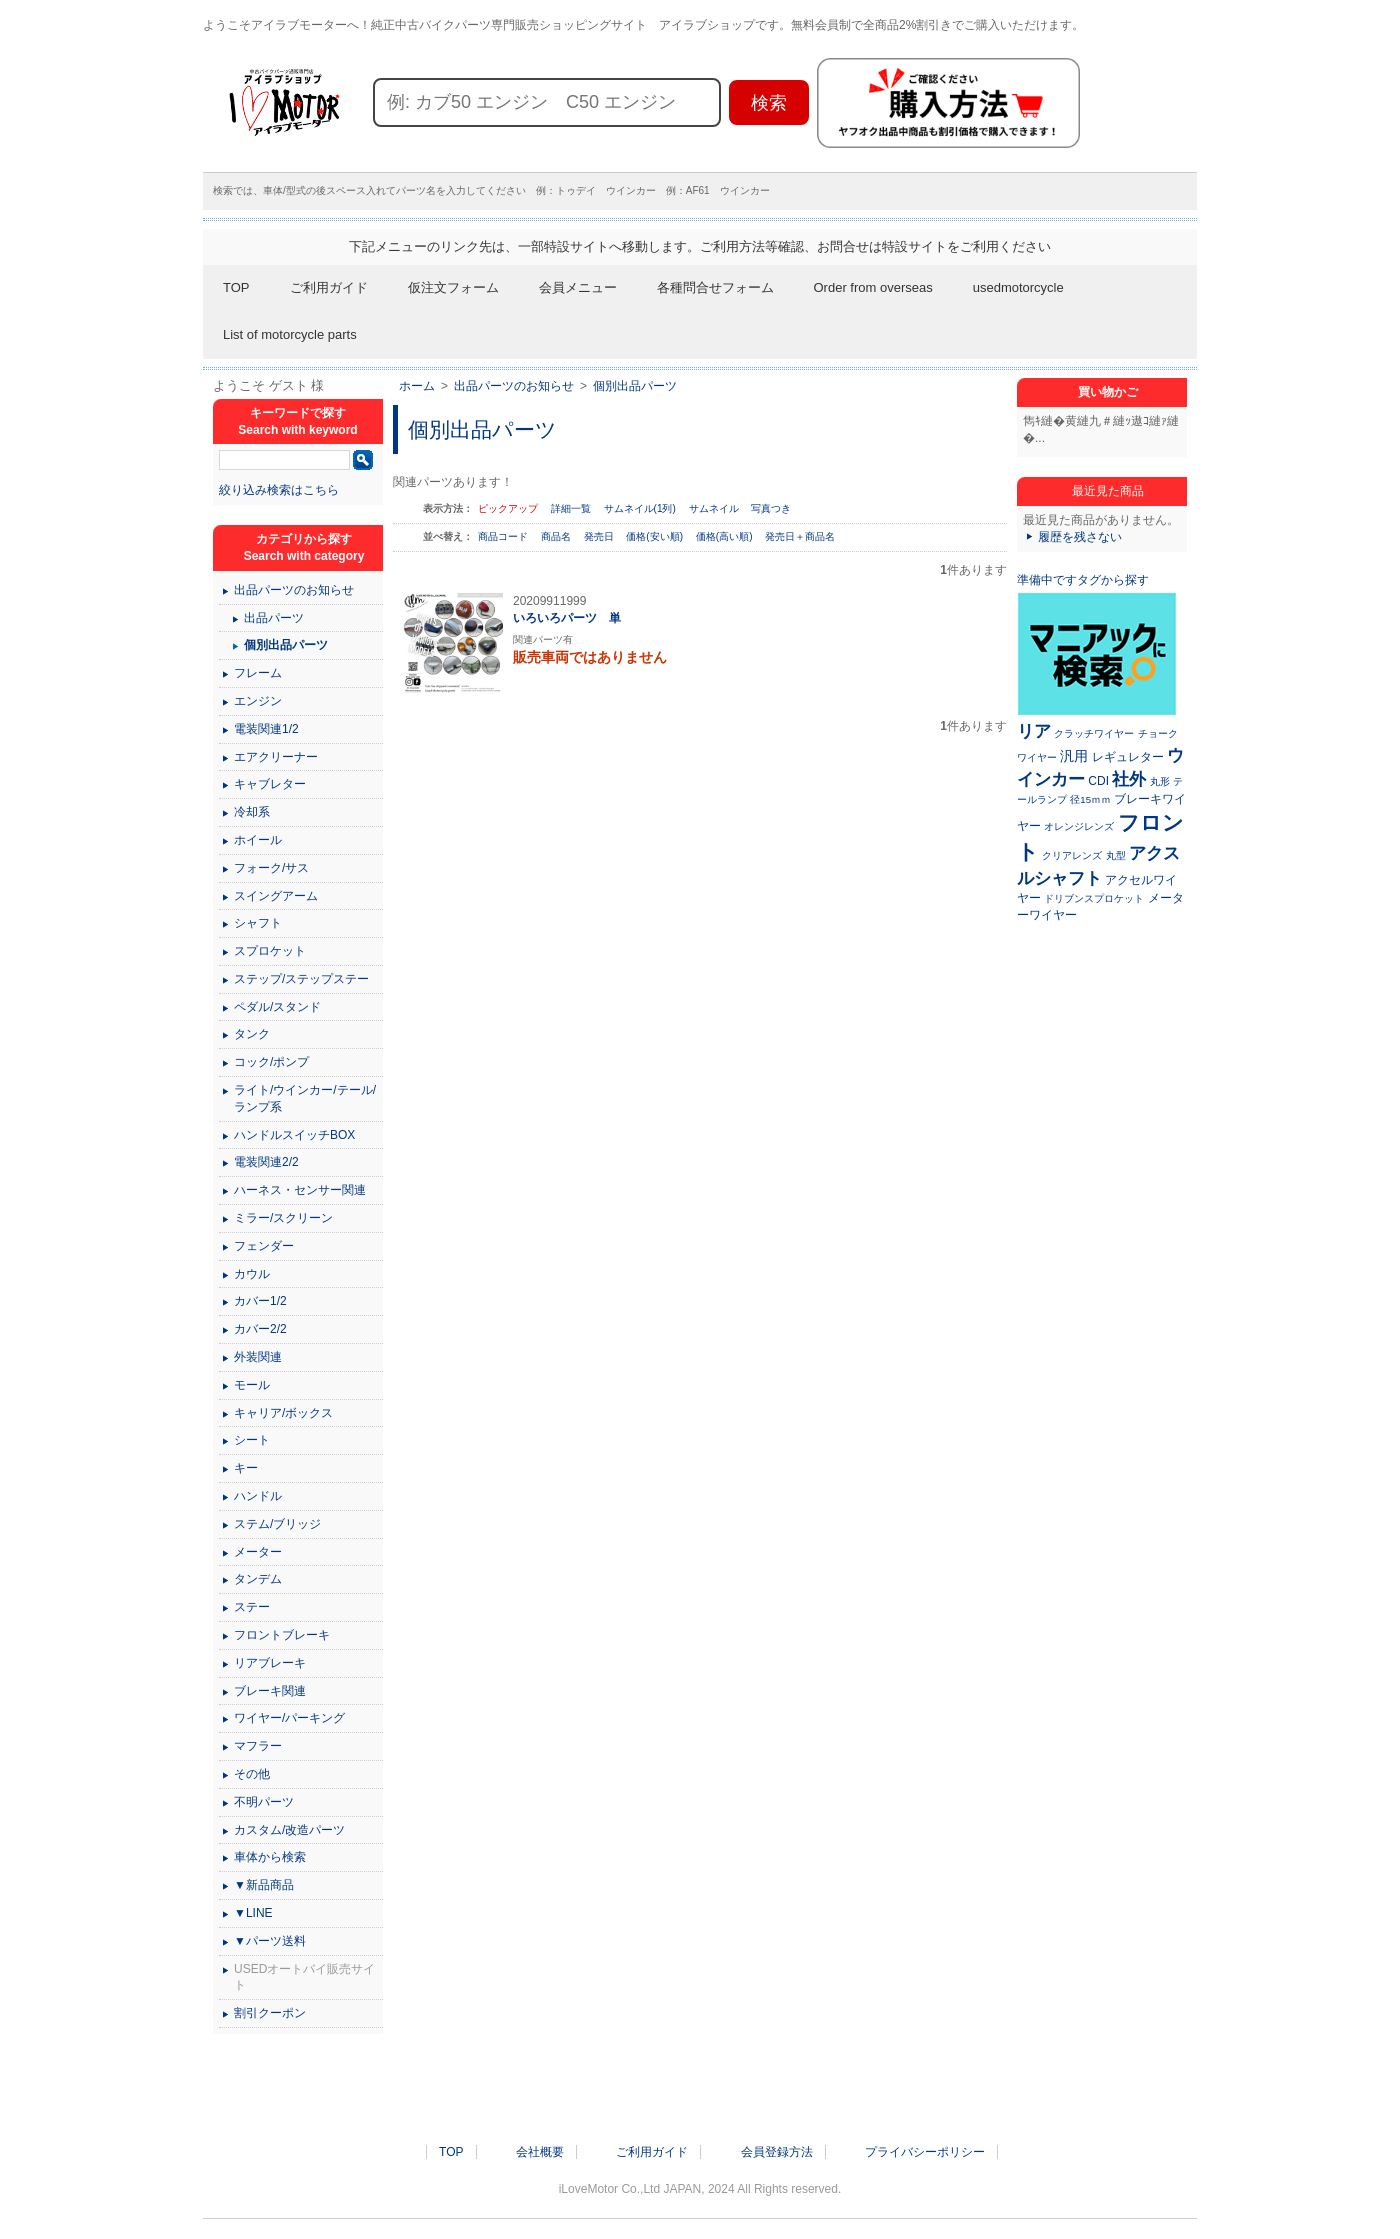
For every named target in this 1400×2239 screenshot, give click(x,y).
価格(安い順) (655, 536)
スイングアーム (276, 896)
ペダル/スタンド (277, 1007)
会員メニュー (578, 287)
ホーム (417, 386)
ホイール (258, 840)
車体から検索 (270, 1857)
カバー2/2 (260, 1329)
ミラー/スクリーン (283, 1218)
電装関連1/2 (266, 729)
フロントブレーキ (282, 1635)
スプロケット (270, 951)
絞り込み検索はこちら (279, 490)
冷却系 (252, 812)
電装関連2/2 (266, 1162)
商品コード (504, 536)
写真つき (771, 508)
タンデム (258, 1579)
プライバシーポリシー (925, 2152)
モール (252, 1385)
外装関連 (258, 1357)
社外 (1129, 779)
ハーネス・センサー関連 (300, 1190)
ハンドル (258, 1496)
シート (252, 1440)
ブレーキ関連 (270, 1691)
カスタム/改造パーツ (289, 1830)
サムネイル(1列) (640, 508)
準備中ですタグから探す (1083, 580)
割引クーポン (270, 2013)
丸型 (1116, 855)
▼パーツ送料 (270, 1941)
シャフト (258, 923)
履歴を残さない (1080, 537)
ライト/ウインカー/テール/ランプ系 (305, 1098)
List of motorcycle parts (290, 334)
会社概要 (540, 2152)
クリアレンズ (1072, 855)
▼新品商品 (264, 1885)
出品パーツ (274, 618)
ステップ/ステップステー (301, 979)
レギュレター (1128, 757)
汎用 (1074, 756)
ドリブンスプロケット (1094, 898)
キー (246, 1468)
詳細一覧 (571, 508)
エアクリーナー (276, 757)
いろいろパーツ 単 (567, 618)
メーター (258, 1552)
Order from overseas (873, 287)
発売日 (600, 536)
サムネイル (714, 508)
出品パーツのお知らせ (514, 386)
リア (1034, 731)
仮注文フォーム (453, 287)
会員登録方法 (777, 2152)
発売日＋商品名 (800, 536)
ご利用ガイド (329, 287)
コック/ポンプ (271, 1062)
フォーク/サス (271, 868)
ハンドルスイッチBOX (294, 1135)
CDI (1098, 781)
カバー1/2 (260, 1301)
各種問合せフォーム (715, 287)
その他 (252, 1774)
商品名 (557, 536)
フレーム (258, 673)
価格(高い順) (725, 536)
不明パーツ (264, 1802)
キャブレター (270, 784)
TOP (236, 287)
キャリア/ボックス (283, 1413)
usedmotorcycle (1018, 287)
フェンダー (264, 1246)
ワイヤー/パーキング (289, 1718)
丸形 (1160, 781)
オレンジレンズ (1079, 826)
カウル (252, 1274)
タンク (252, 1034)
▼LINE (253, 1913)
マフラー (258, 1746)
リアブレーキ (270, 1663)
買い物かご (1108, 392)
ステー (252, 1607)
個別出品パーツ (635, 386)
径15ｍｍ (1090, 799)
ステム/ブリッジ (277, 1524)
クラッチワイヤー (1094, 733)
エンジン (258, 701)
